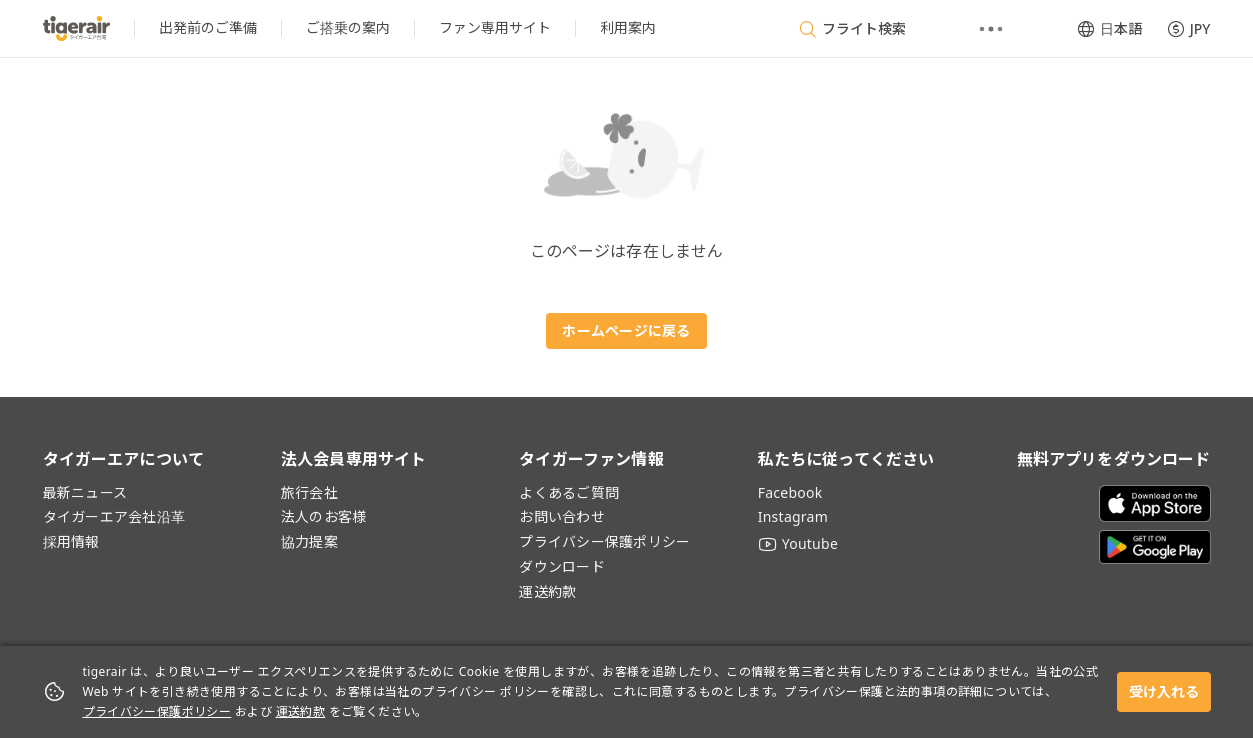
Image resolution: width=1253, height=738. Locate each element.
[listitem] (208, 28)
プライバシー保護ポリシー (157, 711)
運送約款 (301, 711)
